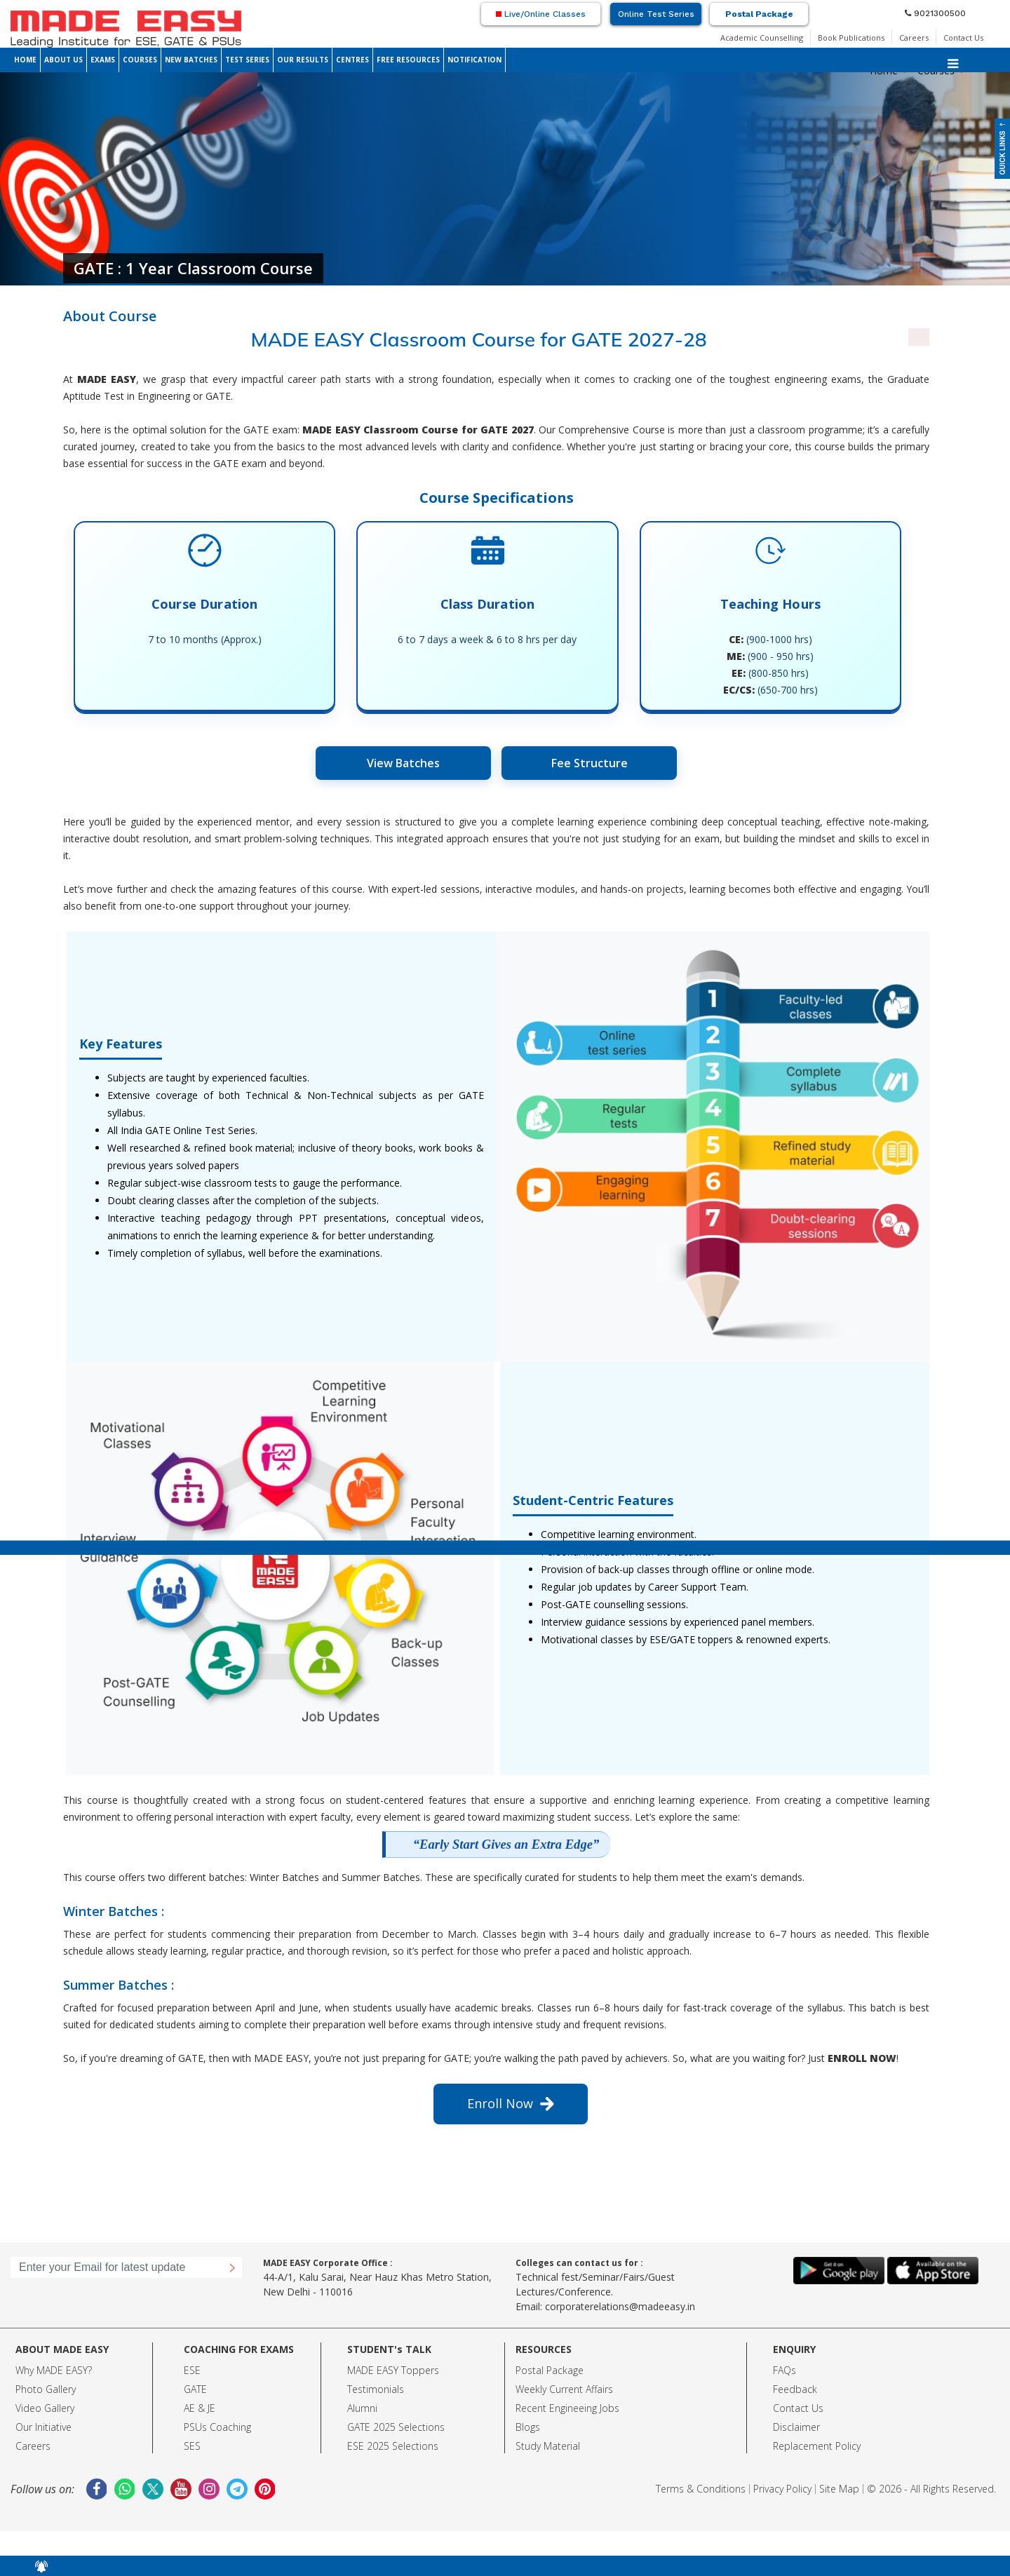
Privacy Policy (782, 2488)
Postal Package (759, 14)
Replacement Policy (817, 2446)
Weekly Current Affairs (564, 2389)
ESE (192, 2370)
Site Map (839, 2488)
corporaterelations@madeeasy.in (620, 2306)
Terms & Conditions (701, 2488)
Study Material (548, 2446)
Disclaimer (796, 2427)
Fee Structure (589, 763)
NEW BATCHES (191, 60)
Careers (914, 37)
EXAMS (102, 60)
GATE (195, 2389)
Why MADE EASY (51, 2370)
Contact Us (963, 37)
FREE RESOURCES (408, 60)
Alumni (362, 2408)
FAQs (784, 2370)
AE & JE (199, 2408)
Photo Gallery (45, 2389)
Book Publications (851, 37)
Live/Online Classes (541, 14)
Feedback (795, 2389)
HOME (25, 60)
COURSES (140, 60)
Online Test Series (656, 14)
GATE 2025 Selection (393, 2427)
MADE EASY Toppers (393, 2370)
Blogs (528, 2427)
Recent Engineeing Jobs (567, 2408)
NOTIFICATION (474, 60)
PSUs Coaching (217, 2427)
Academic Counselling (761, 37)
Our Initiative (43, 2427)
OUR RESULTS (302, 60)
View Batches (403, 763)
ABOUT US (63, 60)
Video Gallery (44, 2408)
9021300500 (935, 13)
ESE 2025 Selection (390, 2446)
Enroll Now (510, 2103)
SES (192, 2446)
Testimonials (375, 2389)
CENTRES (352, 60)
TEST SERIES (247, 60)
